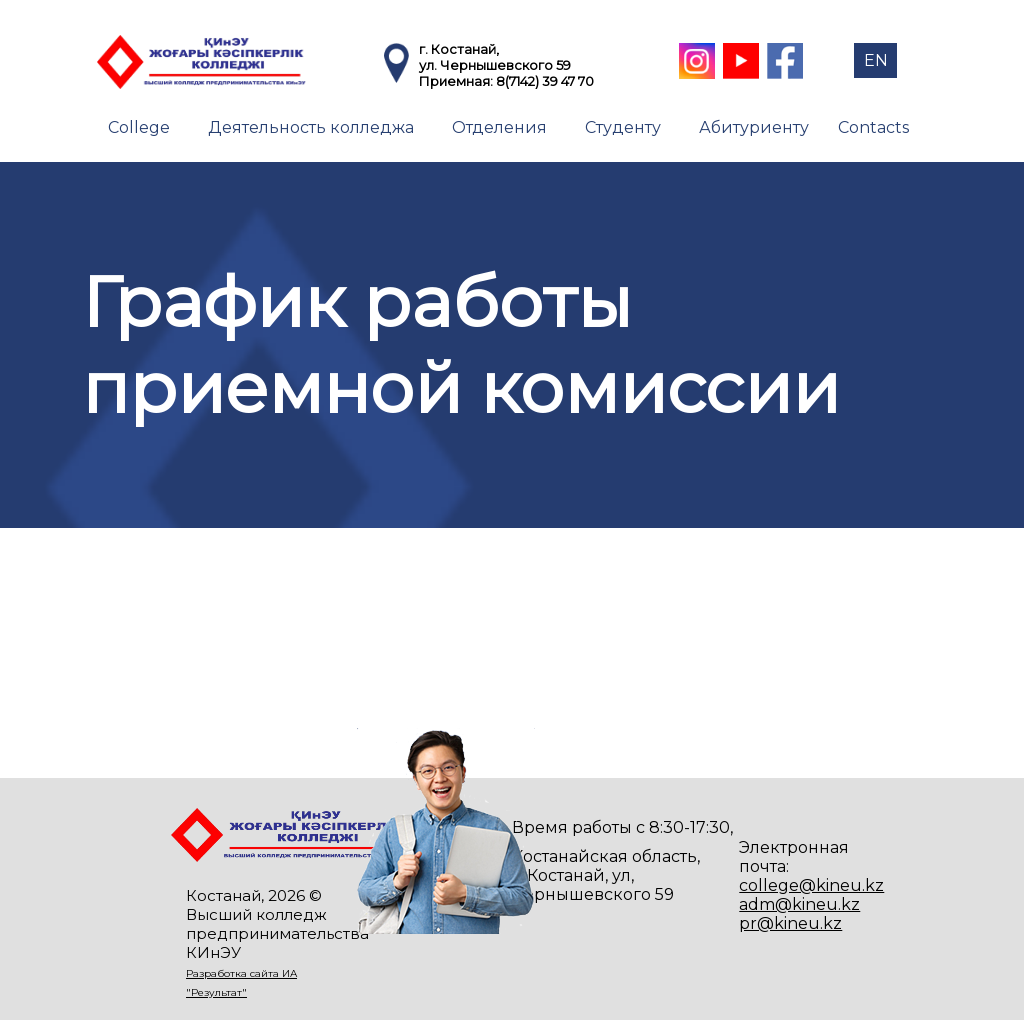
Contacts (873, 127)
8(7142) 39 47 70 (545, 81)
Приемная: (457, 81)
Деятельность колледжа (311, 127)
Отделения (499, 127)
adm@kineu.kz (799, 904)
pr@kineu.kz (790, 923)
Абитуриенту (754, 127)
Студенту (623, 127)
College (139, 127)
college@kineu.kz (811, 885)
